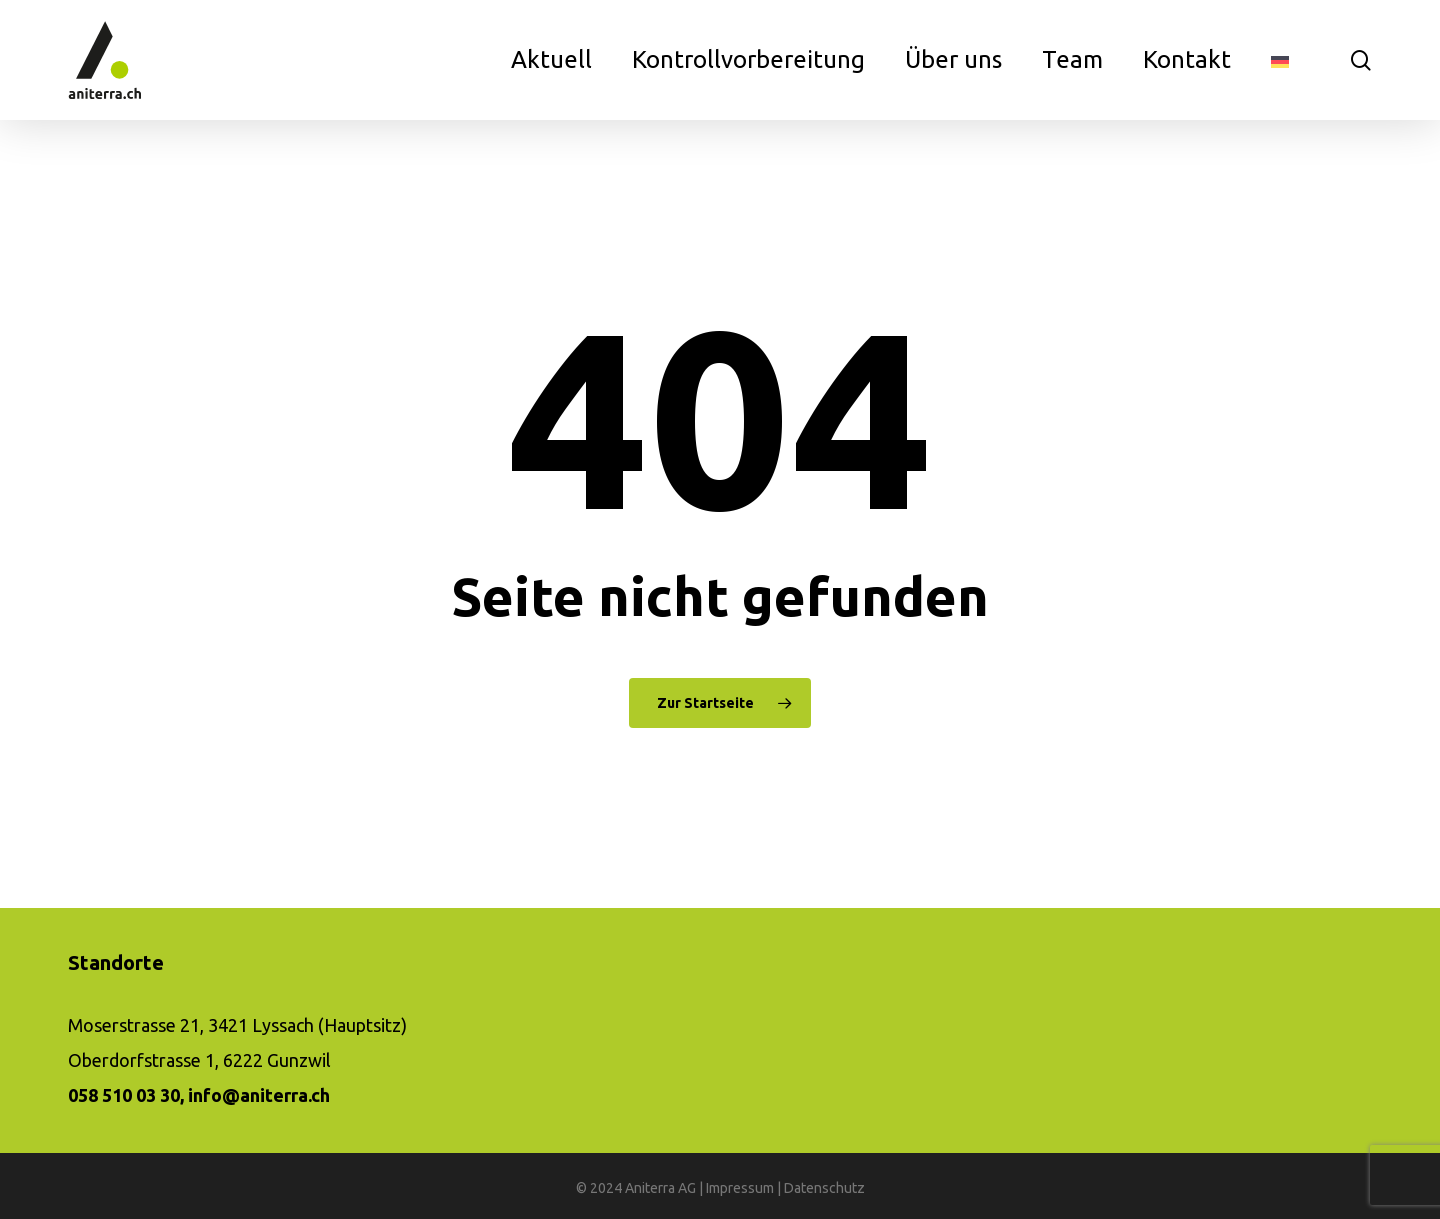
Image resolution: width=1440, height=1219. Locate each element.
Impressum (740, 1188)
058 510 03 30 (124, 1095)
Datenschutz (824, 1188)
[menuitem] (1280, 60)
